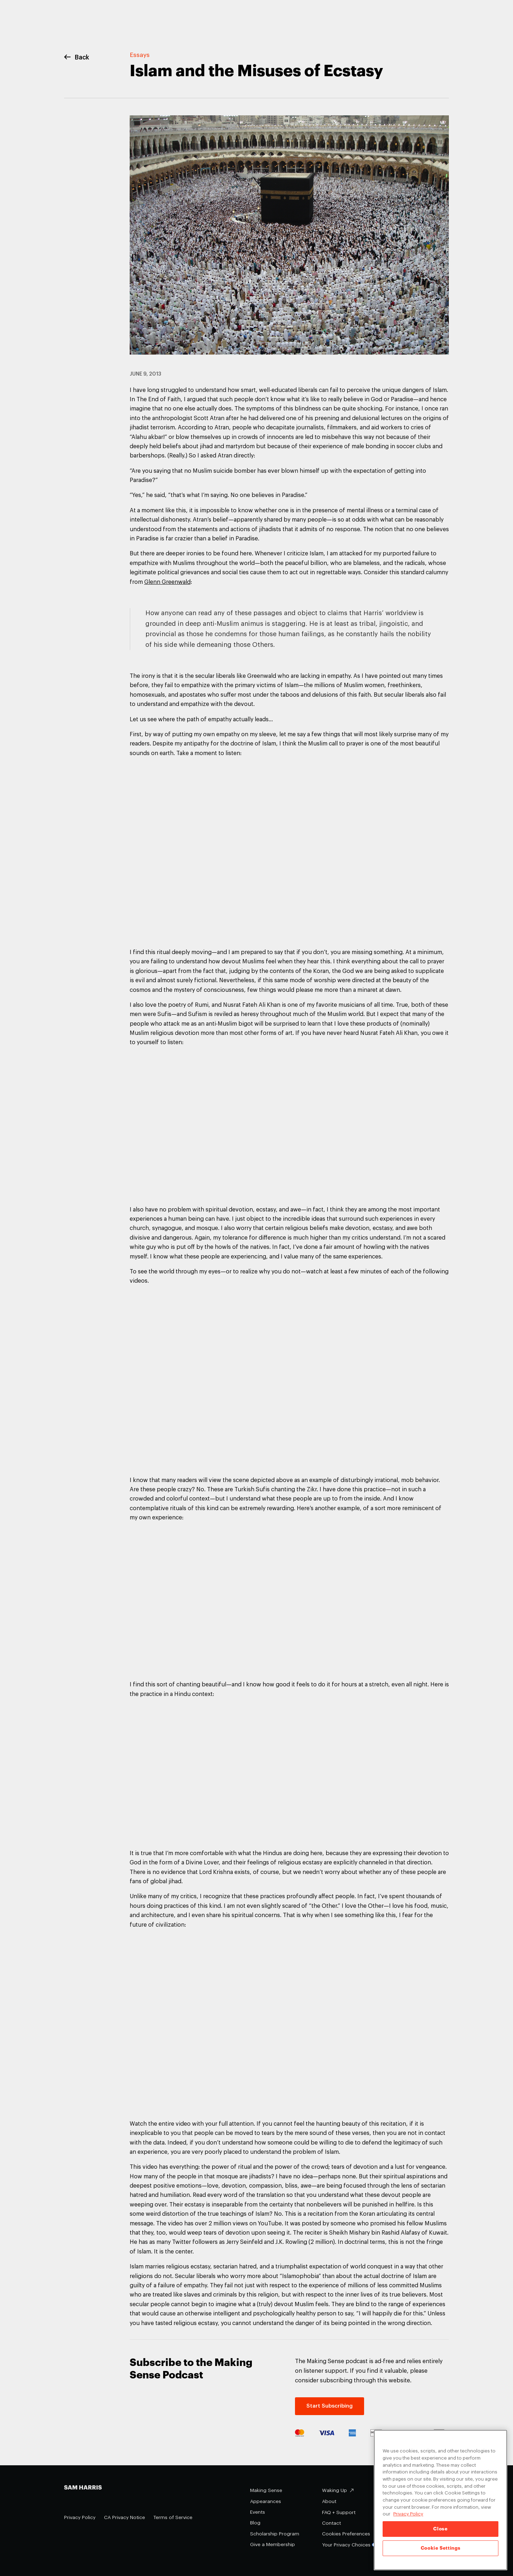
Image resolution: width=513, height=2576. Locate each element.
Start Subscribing (329, 2406)
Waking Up (334, 2490)
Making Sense (266, 2490)
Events (257, 2512)
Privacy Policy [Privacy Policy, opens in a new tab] (408, 2514)
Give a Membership (272, 2544)
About (329, 2501)
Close (440, 2529)
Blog (255, 2522)
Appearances (265, 2501)
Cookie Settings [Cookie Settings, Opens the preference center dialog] (441, 2548)
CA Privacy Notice (124, 2517)
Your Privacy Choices (351, 2545)
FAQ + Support (339, 2512)
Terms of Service (173, 2517)
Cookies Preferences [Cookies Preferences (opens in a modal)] (346, 2534)
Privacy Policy (79, 2517)
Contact (331, 2523)
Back (76, 57)
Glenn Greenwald (167, 582)
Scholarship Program (274, 2534)
